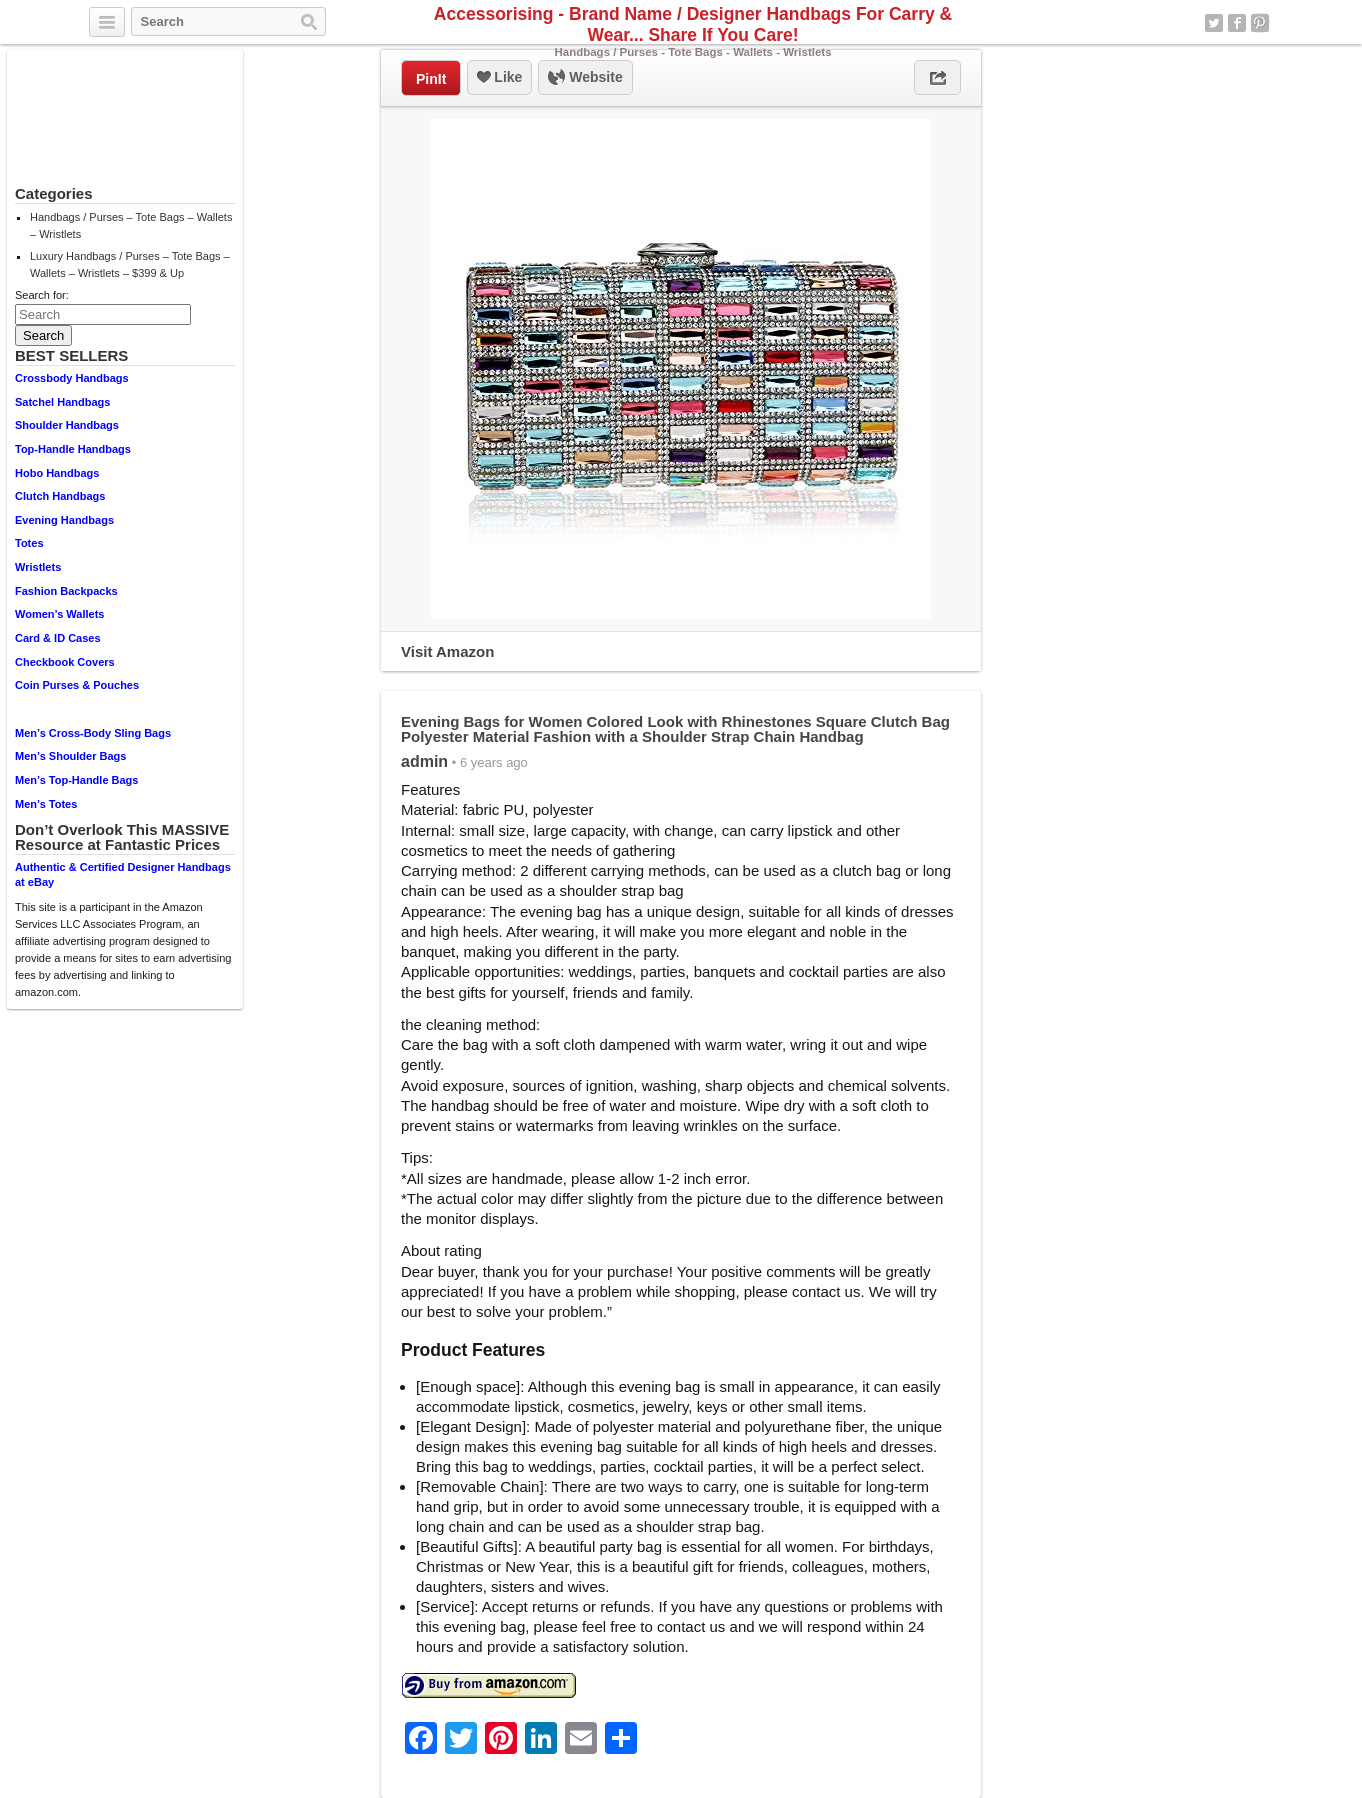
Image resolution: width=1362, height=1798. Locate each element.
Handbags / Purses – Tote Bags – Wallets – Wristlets (131, 225)
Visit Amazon (447, 651)
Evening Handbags (64, 520)
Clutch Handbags (60, 496)
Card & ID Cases (58, 638)
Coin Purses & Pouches (77, 685)
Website (585, 78)
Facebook (1237, 23)
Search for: (42, 295)
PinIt (431, 79)
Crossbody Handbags (72, 378)
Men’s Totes (46, 804)
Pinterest (1260, 23)
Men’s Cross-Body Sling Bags (93, 733)
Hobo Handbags (57, 473)
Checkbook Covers (65, 662)
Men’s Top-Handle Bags (76, 780)
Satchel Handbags (62, 402)
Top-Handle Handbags (73, 449)
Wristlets (38, 567)
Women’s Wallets (59, 614)
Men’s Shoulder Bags (70, 756)
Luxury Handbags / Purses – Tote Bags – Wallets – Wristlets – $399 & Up (130, 264)
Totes (29, 543)
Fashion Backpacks (66, 591)
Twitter (1214, 23)
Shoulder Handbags (67, 425)
